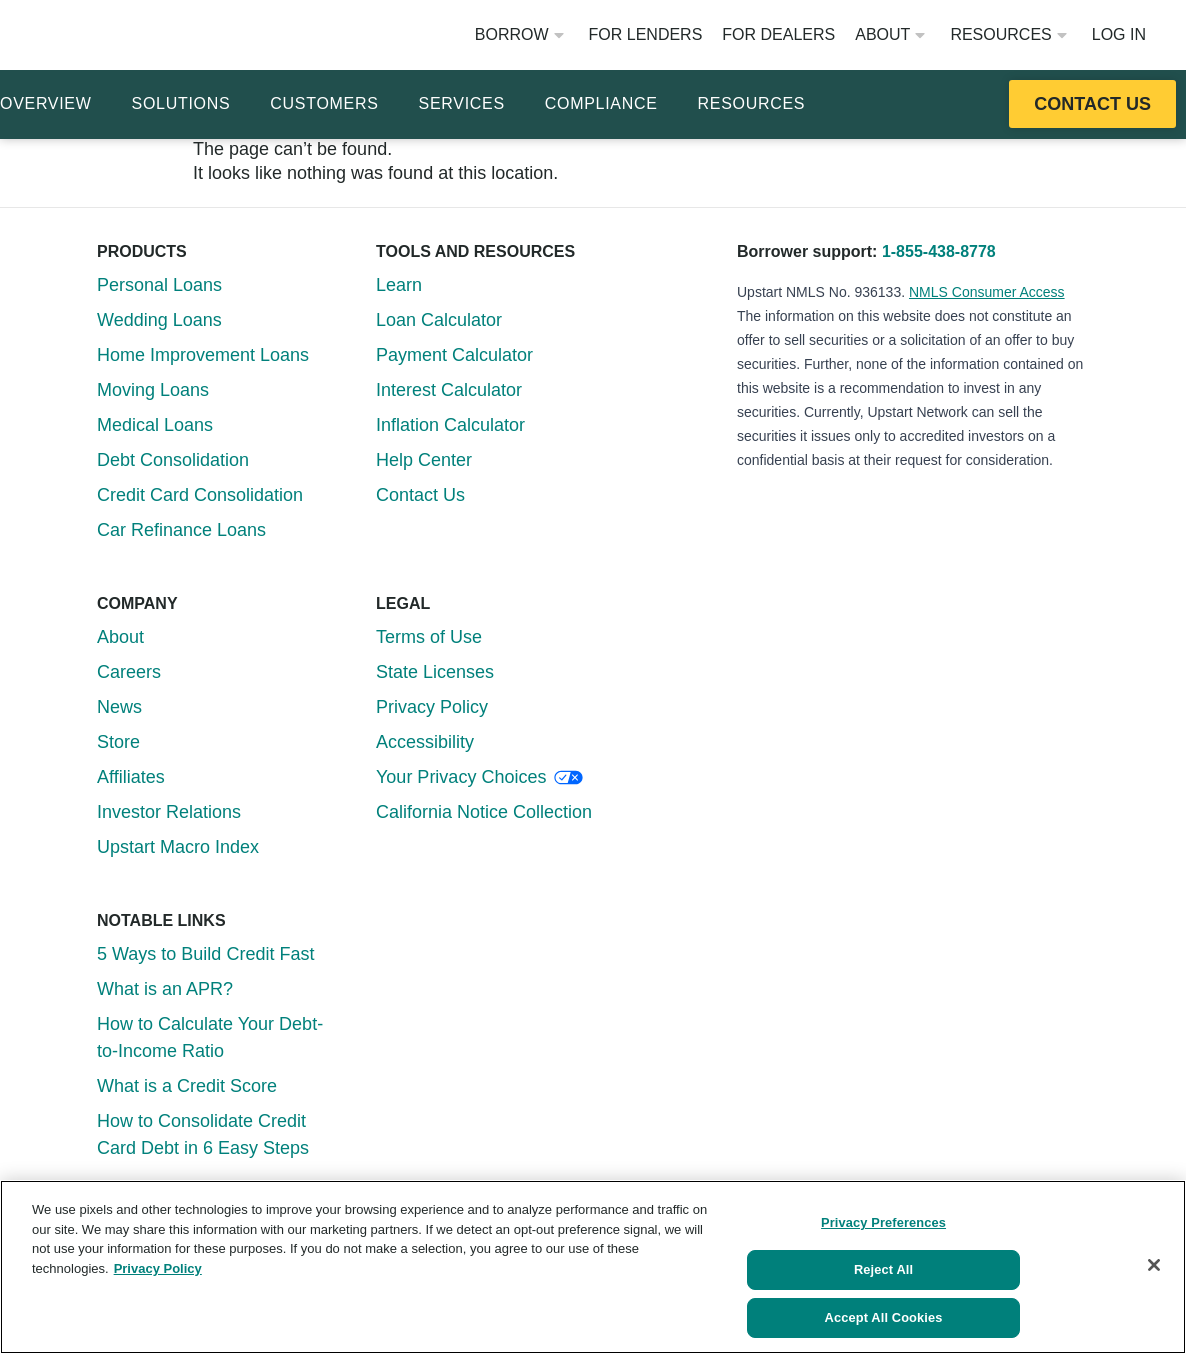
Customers (324, 103)
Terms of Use (429, 637)
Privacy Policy (432, 707)
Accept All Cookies (884, 1312)
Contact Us (420, 495)
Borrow (519, 34)
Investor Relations (169, 812)
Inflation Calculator (450, 425)
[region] (593, 1260)
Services (462, 103)
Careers (129, 672)
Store (118, 742)
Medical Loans (155, 425)
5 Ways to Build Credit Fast (205, 954)
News (119, 707)
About (890, 34)
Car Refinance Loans (181, 530)
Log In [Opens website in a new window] (1119, 34)
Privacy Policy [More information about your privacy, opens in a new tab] (158, 1254)
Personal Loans (159, 285)
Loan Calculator (439, 320)
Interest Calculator (449, 390)
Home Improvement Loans (203, 355)
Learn (399, 285)
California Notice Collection (484, 812)
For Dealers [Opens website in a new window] (778, 34)
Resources (1008, 34)
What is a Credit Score (187, 1086)
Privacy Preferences (883, 1210)
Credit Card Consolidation (200, 495)
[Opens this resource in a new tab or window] (1092, 104)
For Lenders (646, 34)
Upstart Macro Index (178, 847)
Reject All (884, 1261)
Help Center (424, 460)
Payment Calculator (454, 355)
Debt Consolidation (173, 460)
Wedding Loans (159, 320)
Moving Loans (153, 390)
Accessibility (425, 742)
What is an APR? (165, 989)
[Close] (1154, 1258)
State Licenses (435, 672)
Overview (46, 103)
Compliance (601, 103)
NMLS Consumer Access (987, 292)
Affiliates (131, 777)
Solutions (181, 103)
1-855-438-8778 (939, 251)
